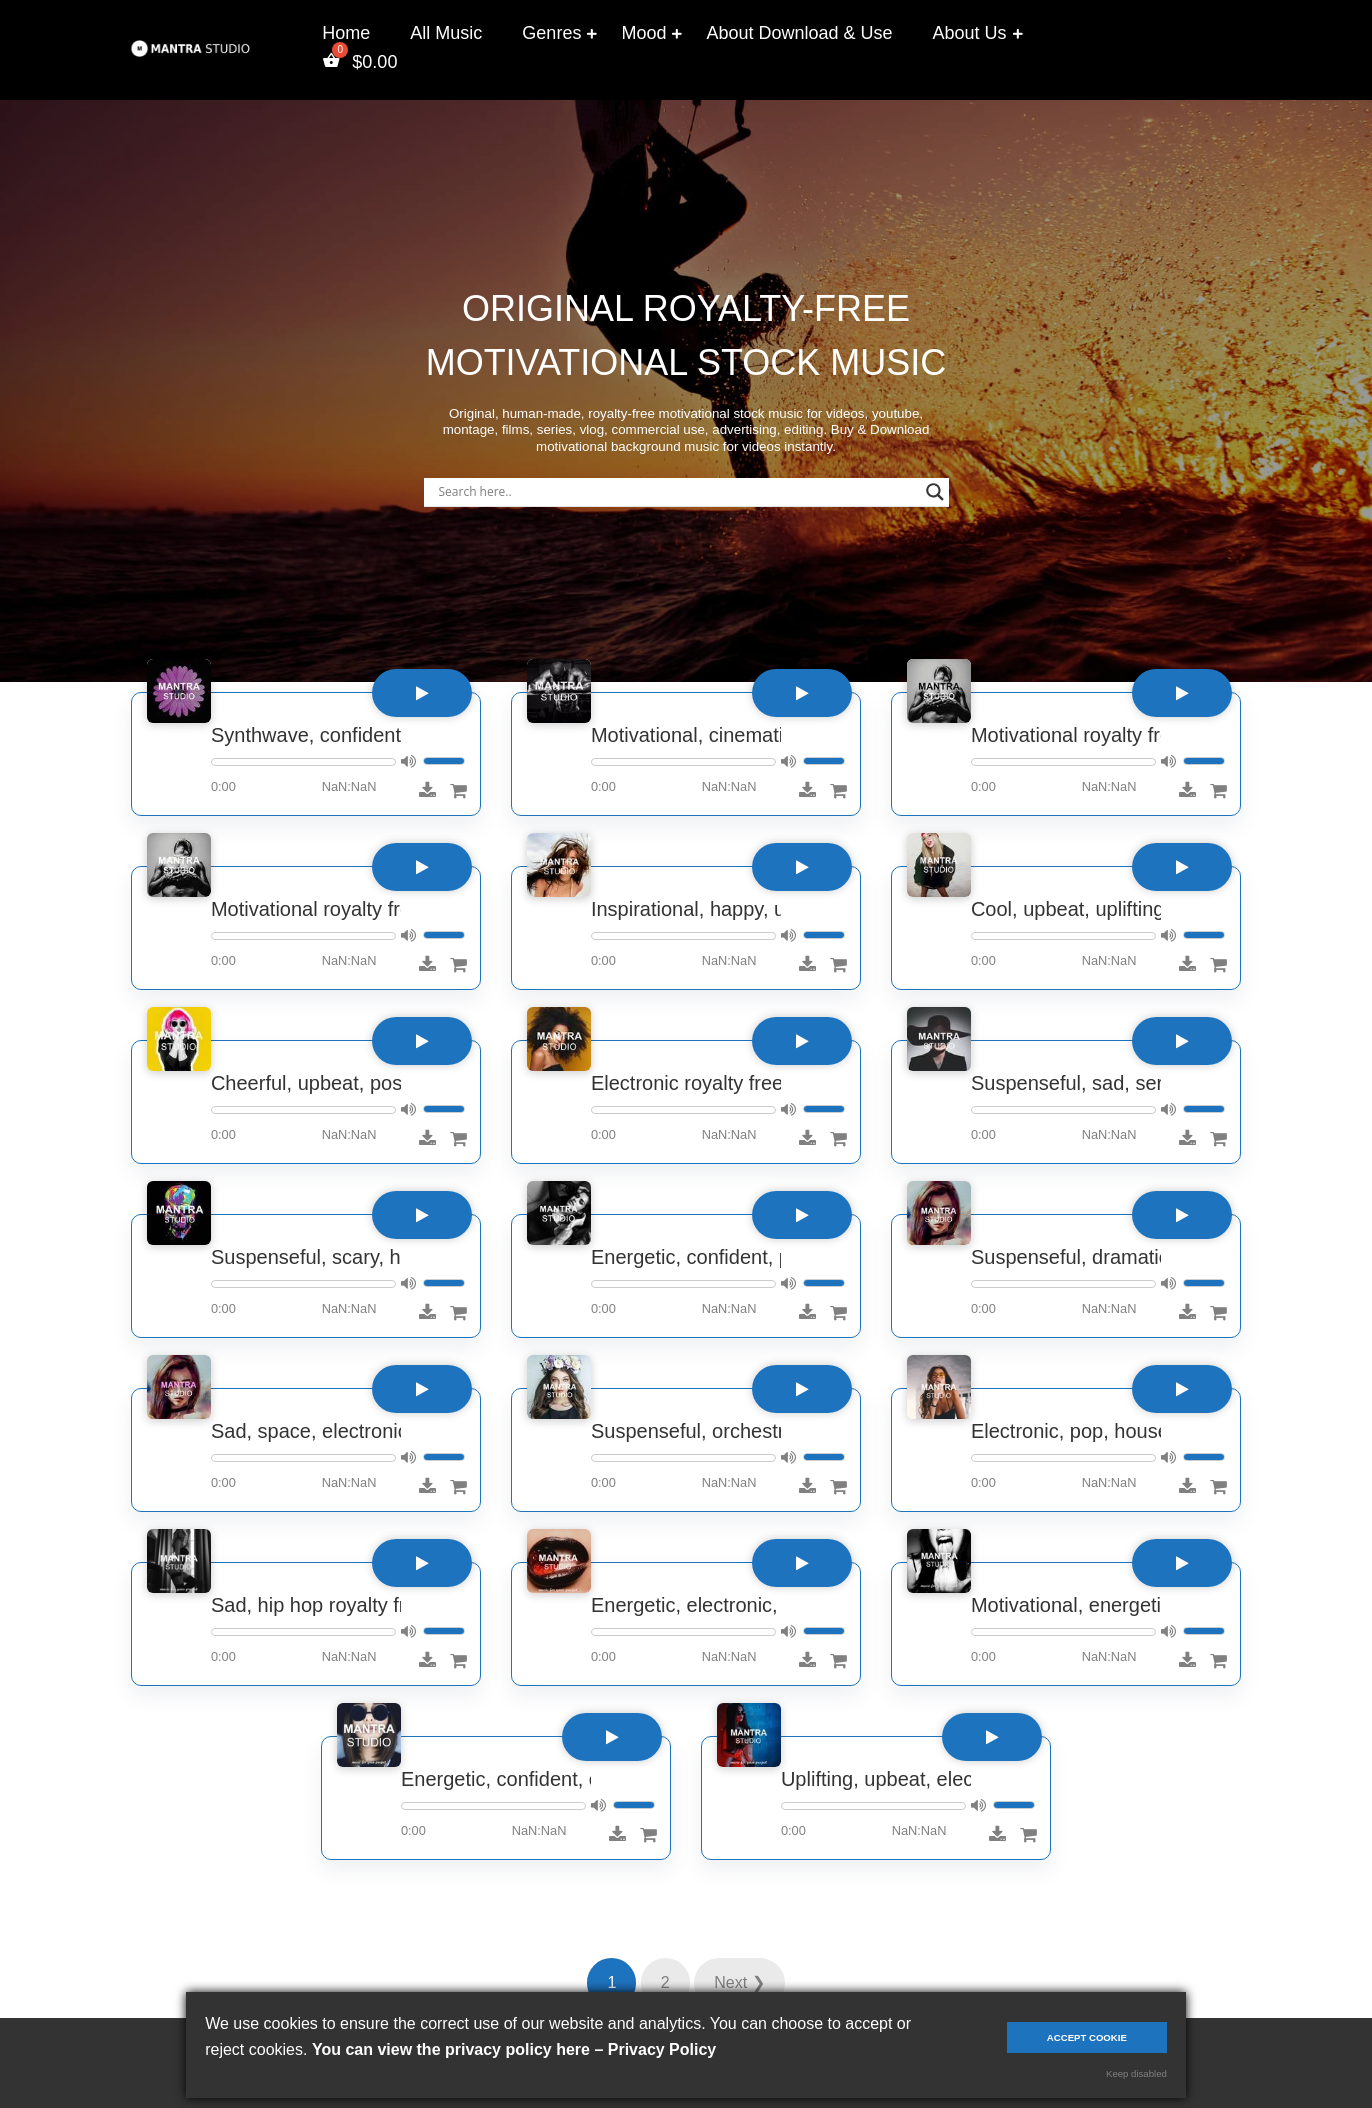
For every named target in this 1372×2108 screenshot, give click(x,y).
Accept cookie (1087, 2037)
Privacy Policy (662, 2049)
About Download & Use (799, 33)
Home (346, 33)
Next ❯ (739, 1982)
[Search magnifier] (935, 492)
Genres (551, 33)
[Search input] (677, 492)
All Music (446, 33)
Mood (643, 33)
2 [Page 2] (665, 1982)
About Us (970, 33)
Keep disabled (1136, 2073)
